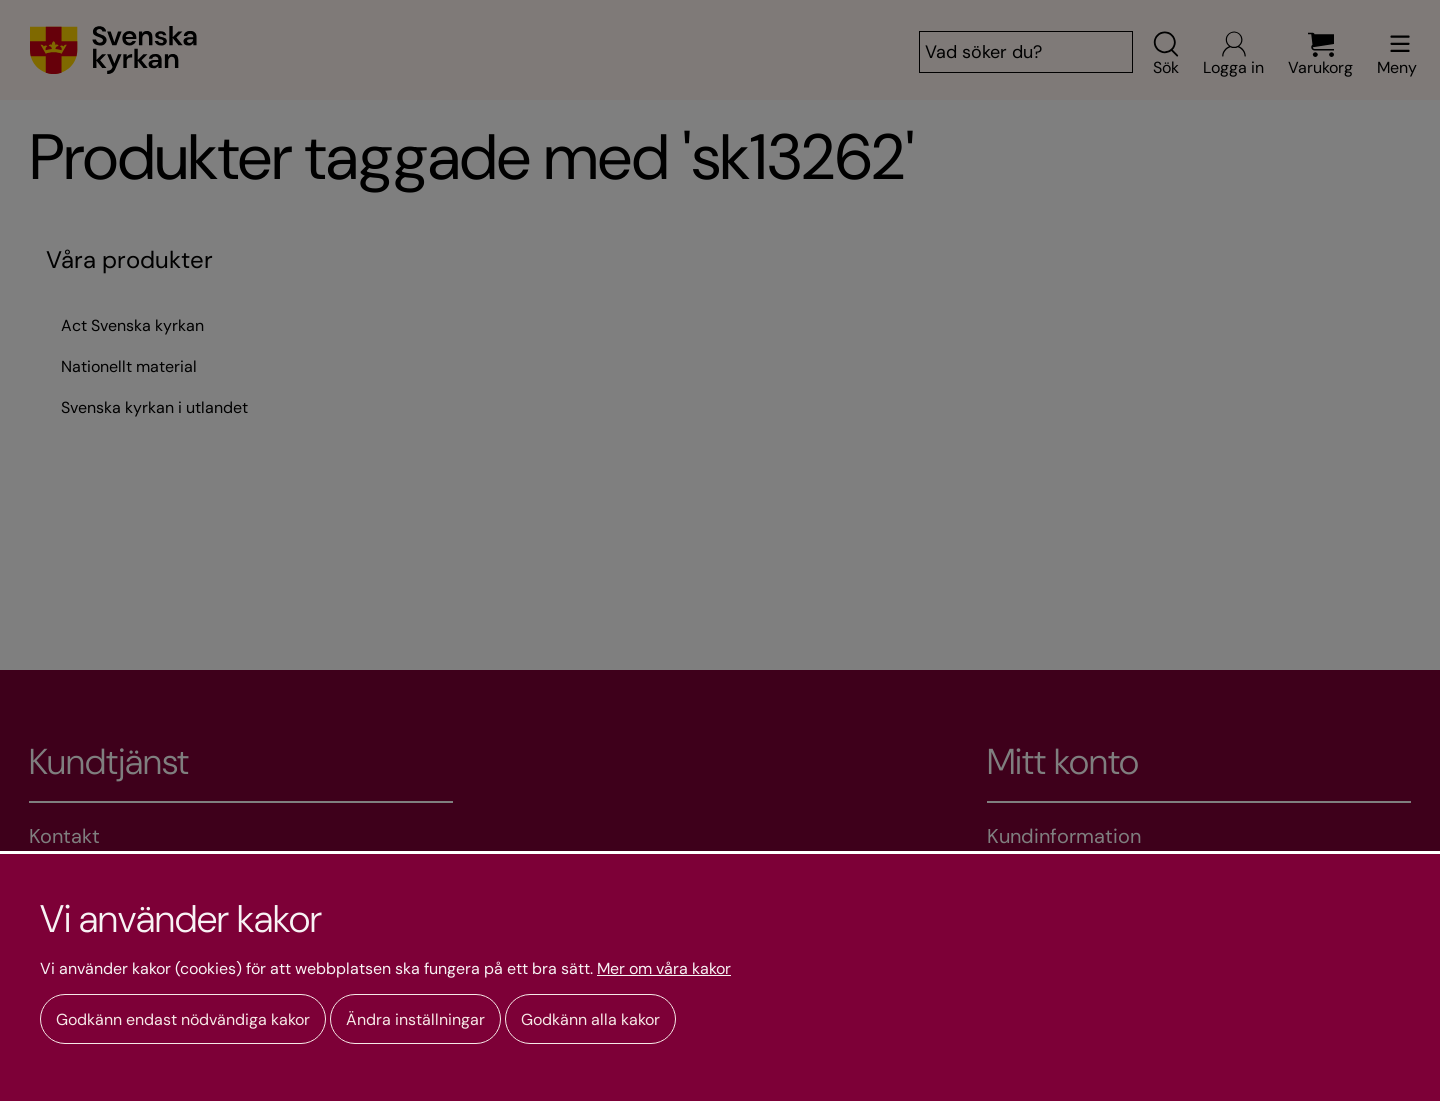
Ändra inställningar (415, 1019)
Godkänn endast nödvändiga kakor (183, 1019)
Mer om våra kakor (664, 969)
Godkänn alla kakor (590, 1019)
